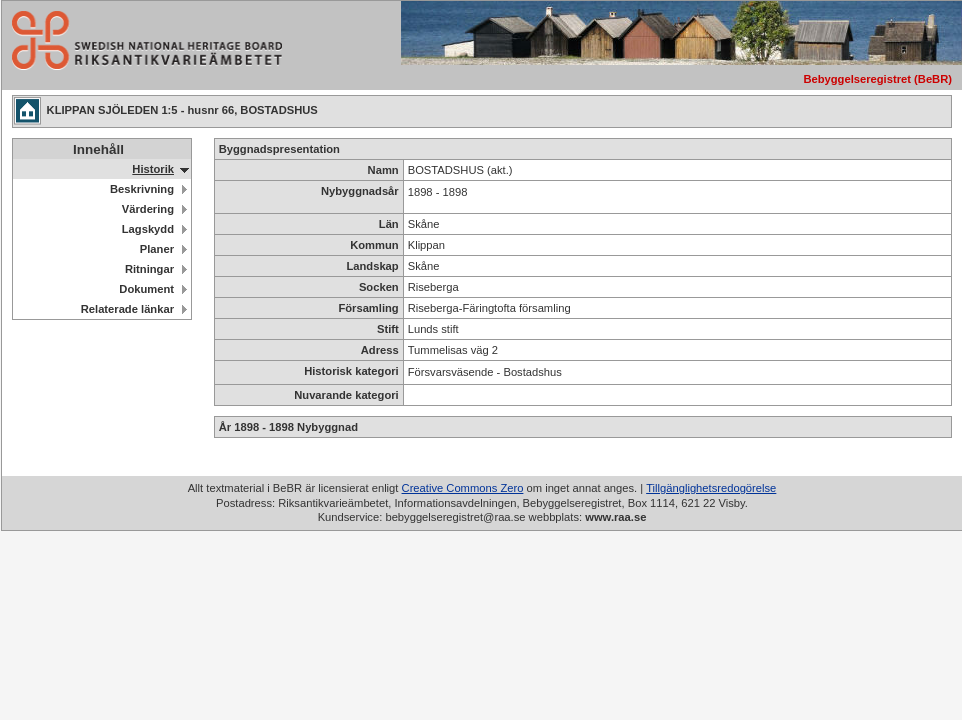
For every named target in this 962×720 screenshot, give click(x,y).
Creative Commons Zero (463, 488)
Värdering (148, 209)
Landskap (372, 266)
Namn (383, 170)
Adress (380, 350)
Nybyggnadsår (360, 191)
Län (389, 224)
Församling (368, 308)
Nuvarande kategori (346, 395)
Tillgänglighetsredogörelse (711, 488)
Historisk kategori (351, 371)
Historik (153, 169)
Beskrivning (142, 189)
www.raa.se (615, 517)
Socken (379, 287)
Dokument (146, 289)
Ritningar (149, 269)
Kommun (374, 245)
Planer (157, 249)
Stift (388, 329)
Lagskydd (148, 229)
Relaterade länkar (127, 309)
